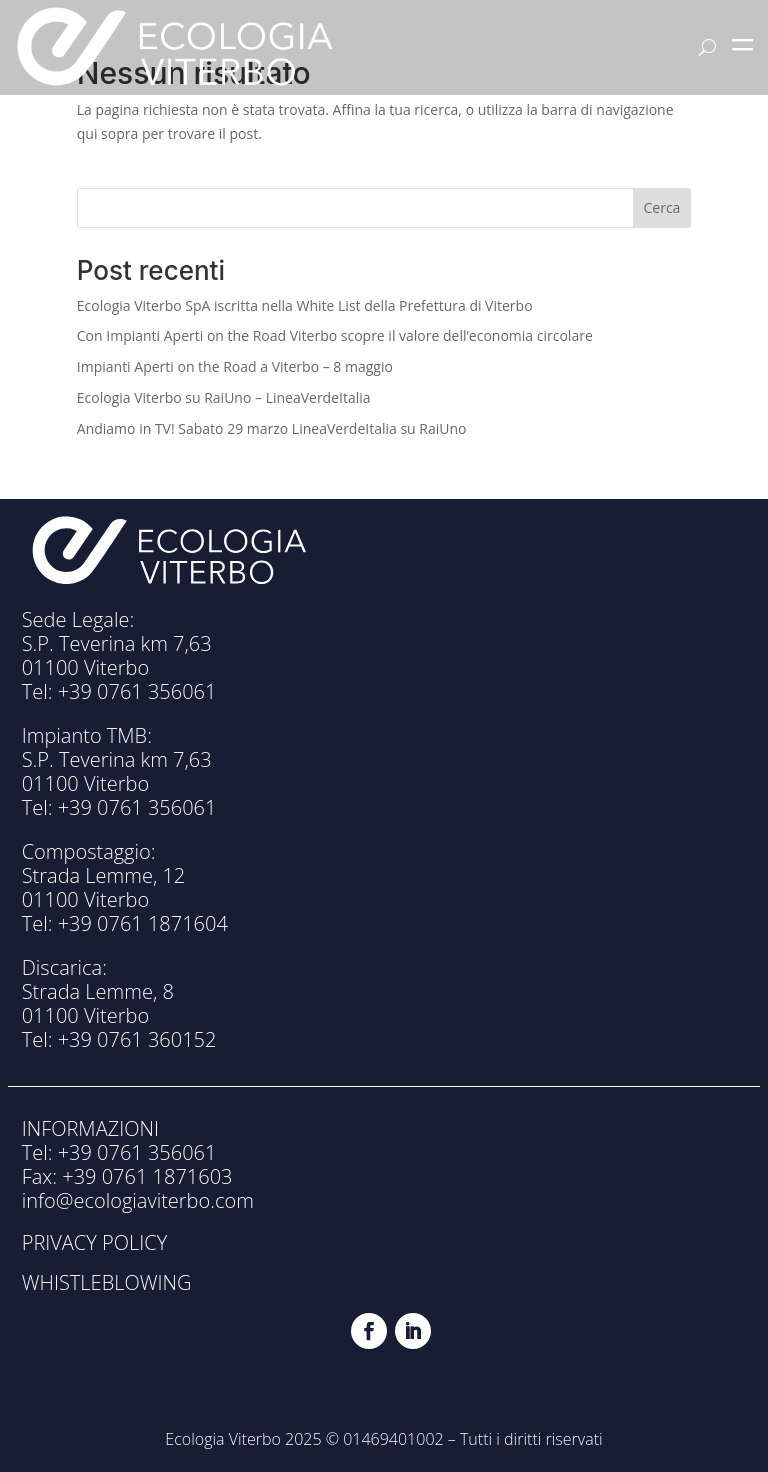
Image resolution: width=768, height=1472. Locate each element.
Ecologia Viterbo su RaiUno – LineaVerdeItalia (224, 397)
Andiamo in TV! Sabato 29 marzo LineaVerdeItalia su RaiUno (272, 428)
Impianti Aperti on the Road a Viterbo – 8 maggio (235, 366)
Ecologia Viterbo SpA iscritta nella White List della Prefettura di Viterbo (305, 305)
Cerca (662, 207)
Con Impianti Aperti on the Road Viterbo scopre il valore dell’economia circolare (335, 335)
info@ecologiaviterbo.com (138, 1200)
